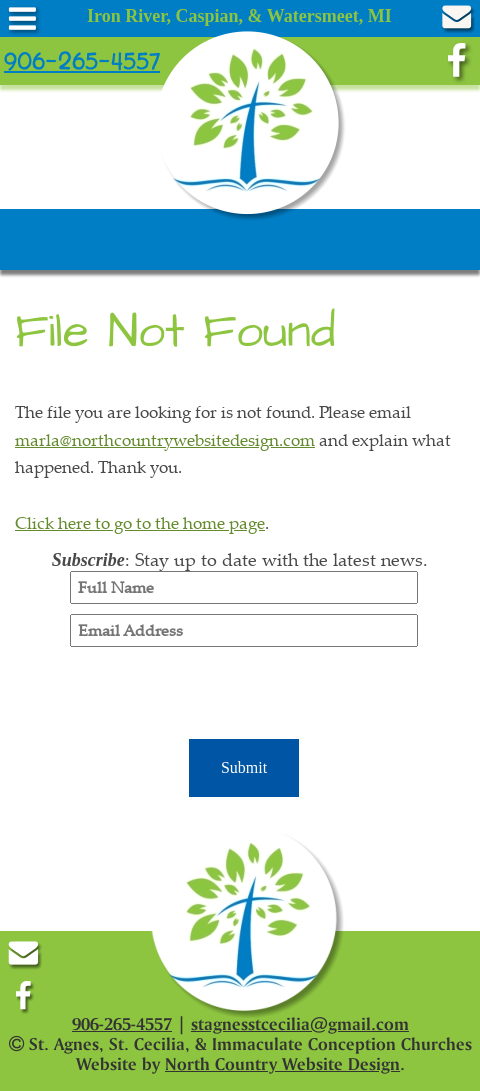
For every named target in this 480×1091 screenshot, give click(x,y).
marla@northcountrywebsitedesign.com (165, 439)
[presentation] (244, 696)
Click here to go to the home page (140, 522)
